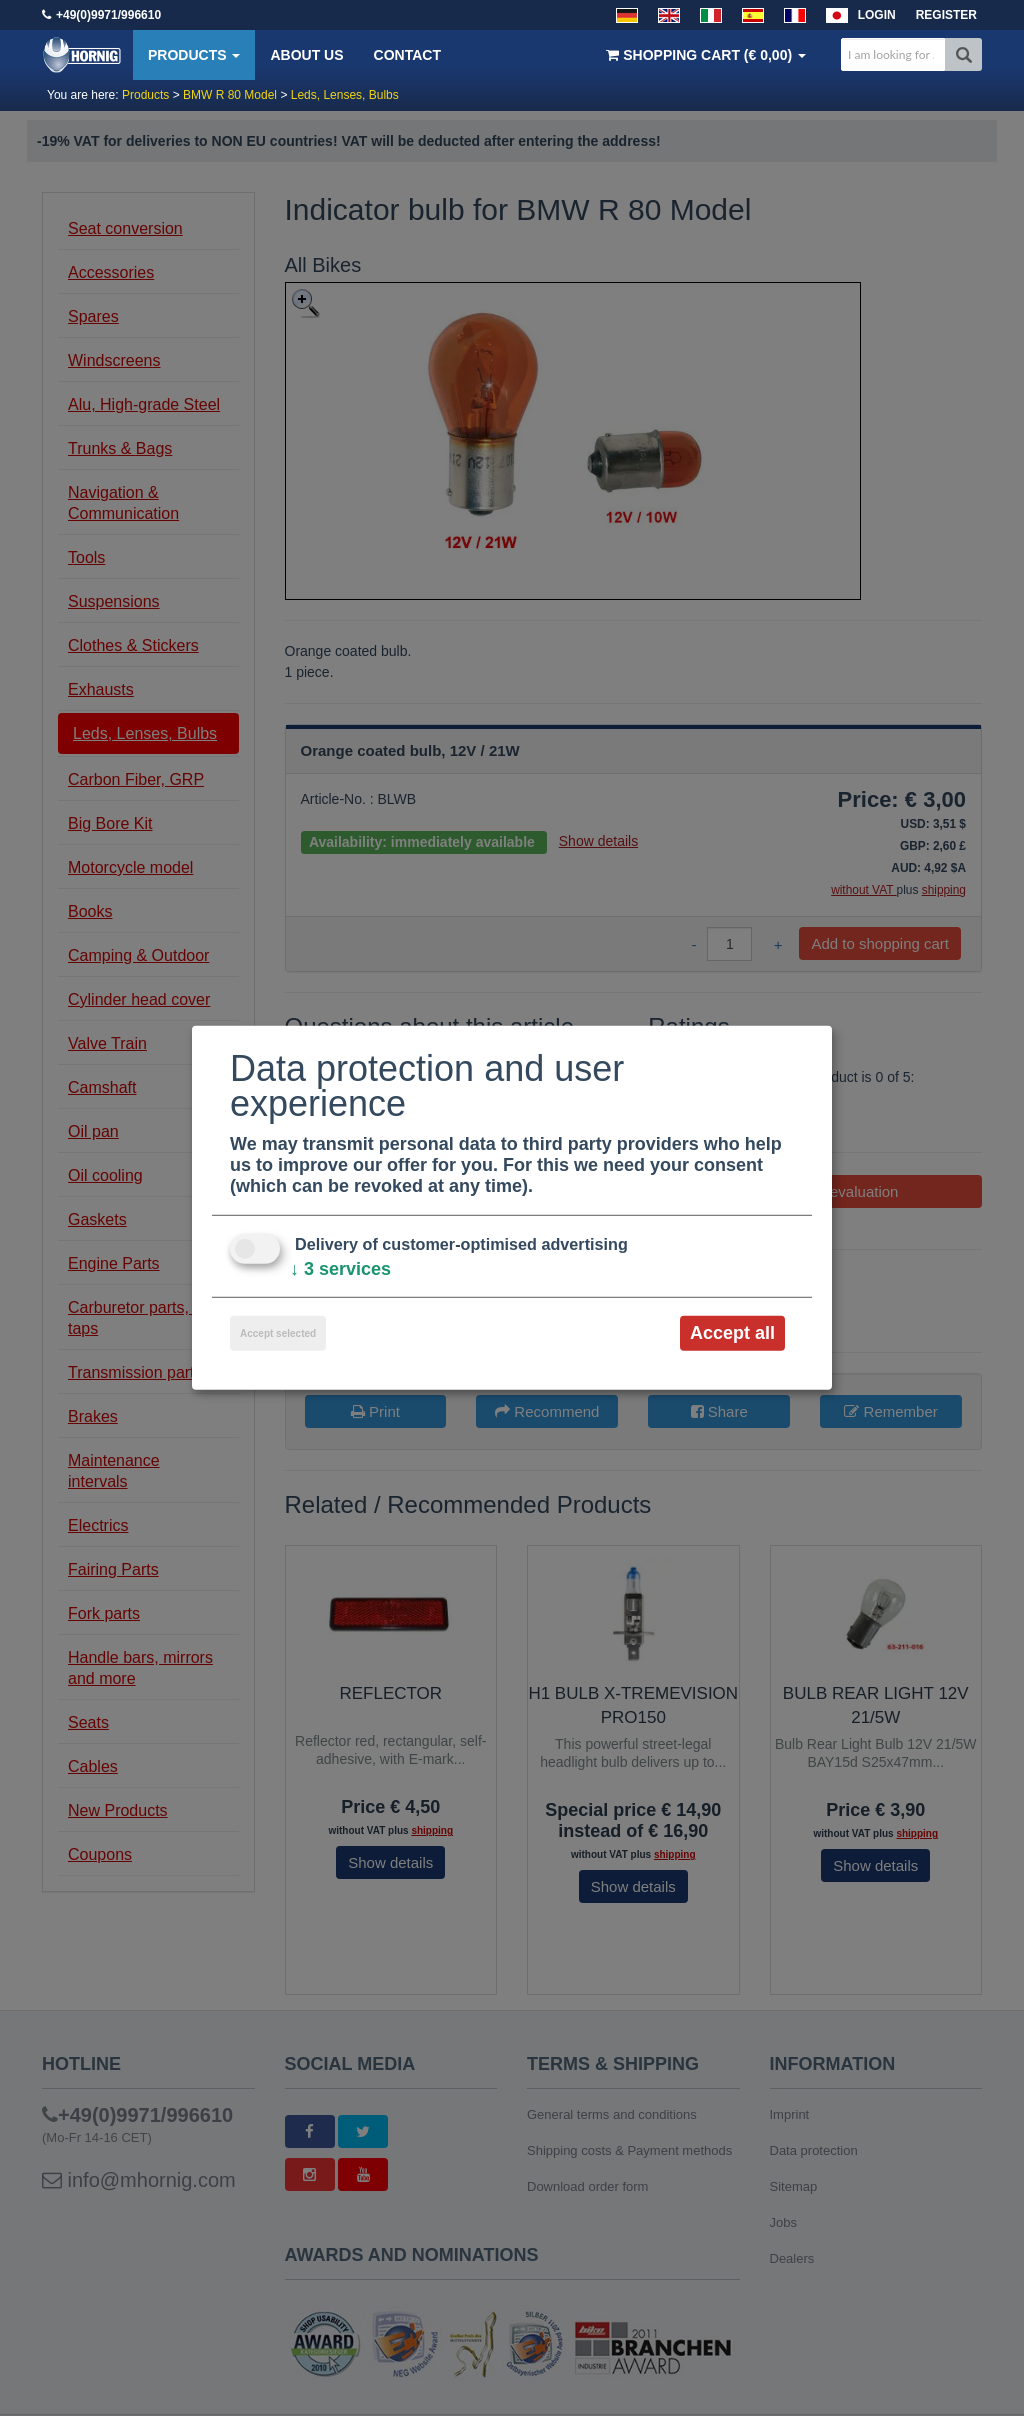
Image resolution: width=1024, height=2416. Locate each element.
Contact (407, 55)
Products (194, 55)
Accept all (732, 1333)
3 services (340, 1269)
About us (306, 55)
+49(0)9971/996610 (108, 15)
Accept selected (278, 1333)
